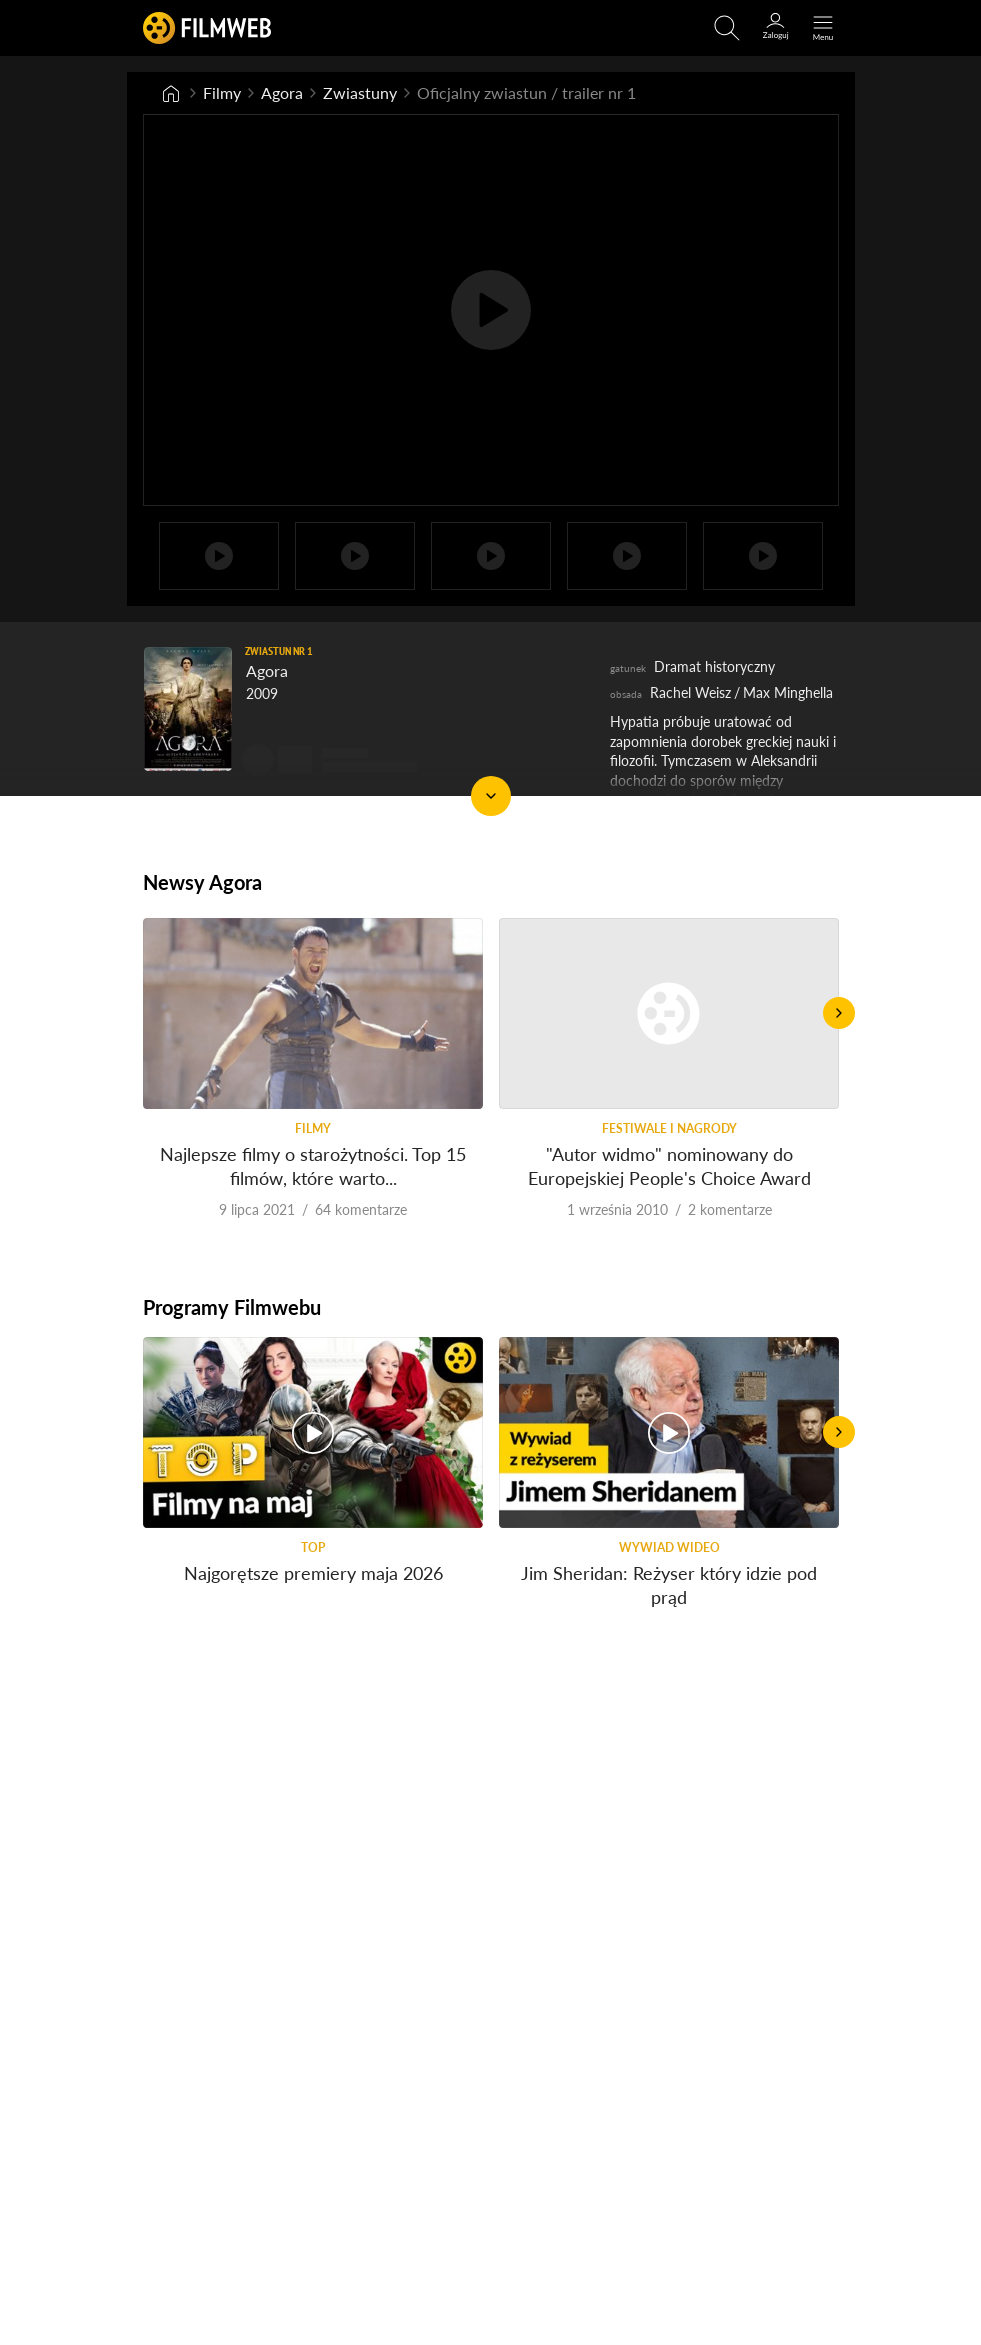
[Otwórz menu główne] (823, 28)
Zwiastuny (360, 92)
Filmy (222, 92)
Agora (282, 92)
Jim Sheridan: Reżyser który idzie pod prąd (669, 1584)
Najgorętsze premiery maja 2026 (312, 1573)
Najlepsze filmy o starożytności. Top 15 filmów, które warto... (313, 1165)
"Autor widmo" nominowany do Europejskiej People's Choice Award (668, 1165)
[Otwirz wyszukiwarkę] (727, 28)
